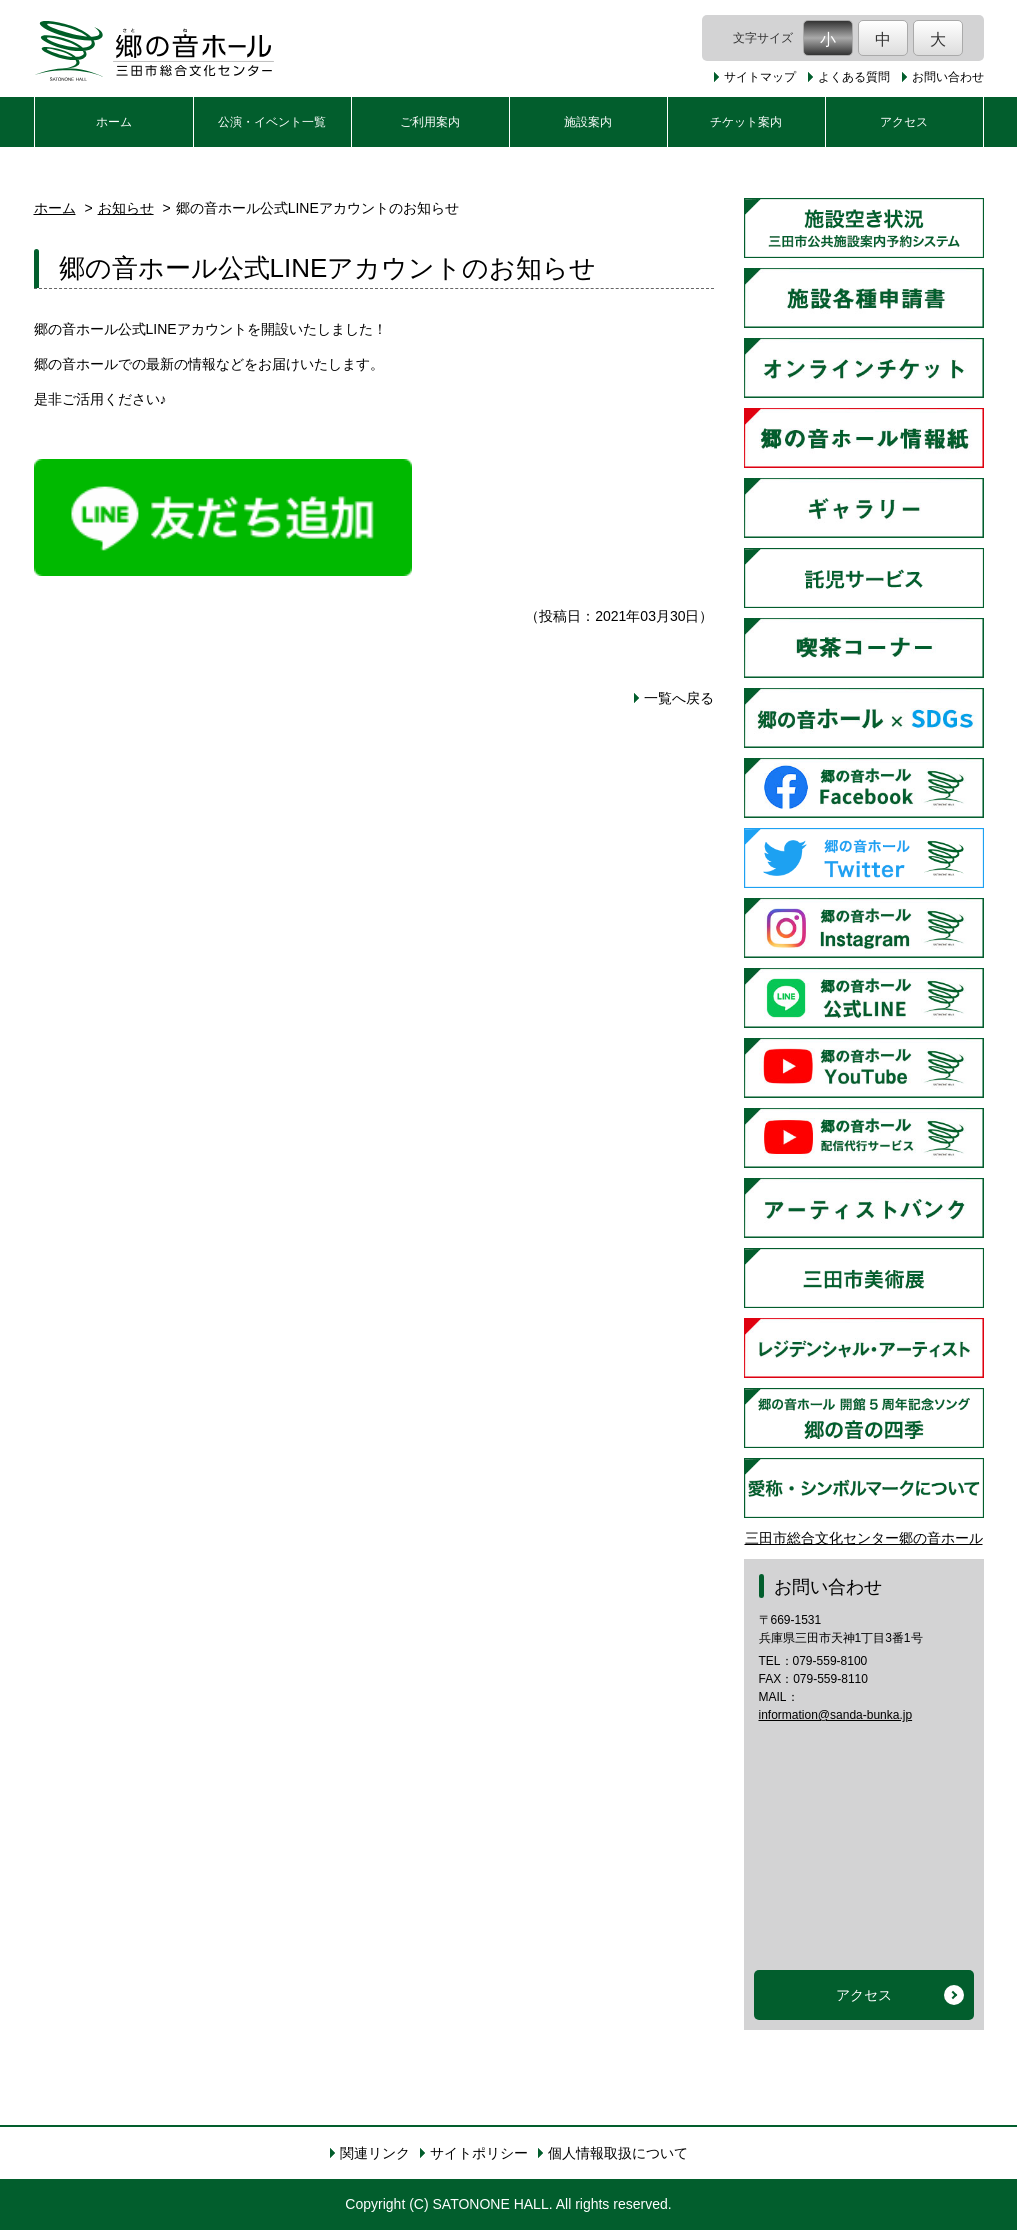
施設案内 (588, 122)
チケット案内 (746, 122)
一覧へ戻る (679, 698)
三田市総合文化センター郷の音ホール (864, 1538)
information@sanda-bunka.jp (836, 1715)
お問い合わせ (948, 77)
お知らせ (126, 208)
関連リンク (375, 2153)
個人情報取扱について (618, 2153)
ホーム (114, 122)
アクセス (904, 122)
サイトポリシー (479, 2153)
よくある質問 (854, 77)
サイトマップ (760, 77)
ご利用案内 (430, 122)
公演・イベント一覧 (272, 122)
